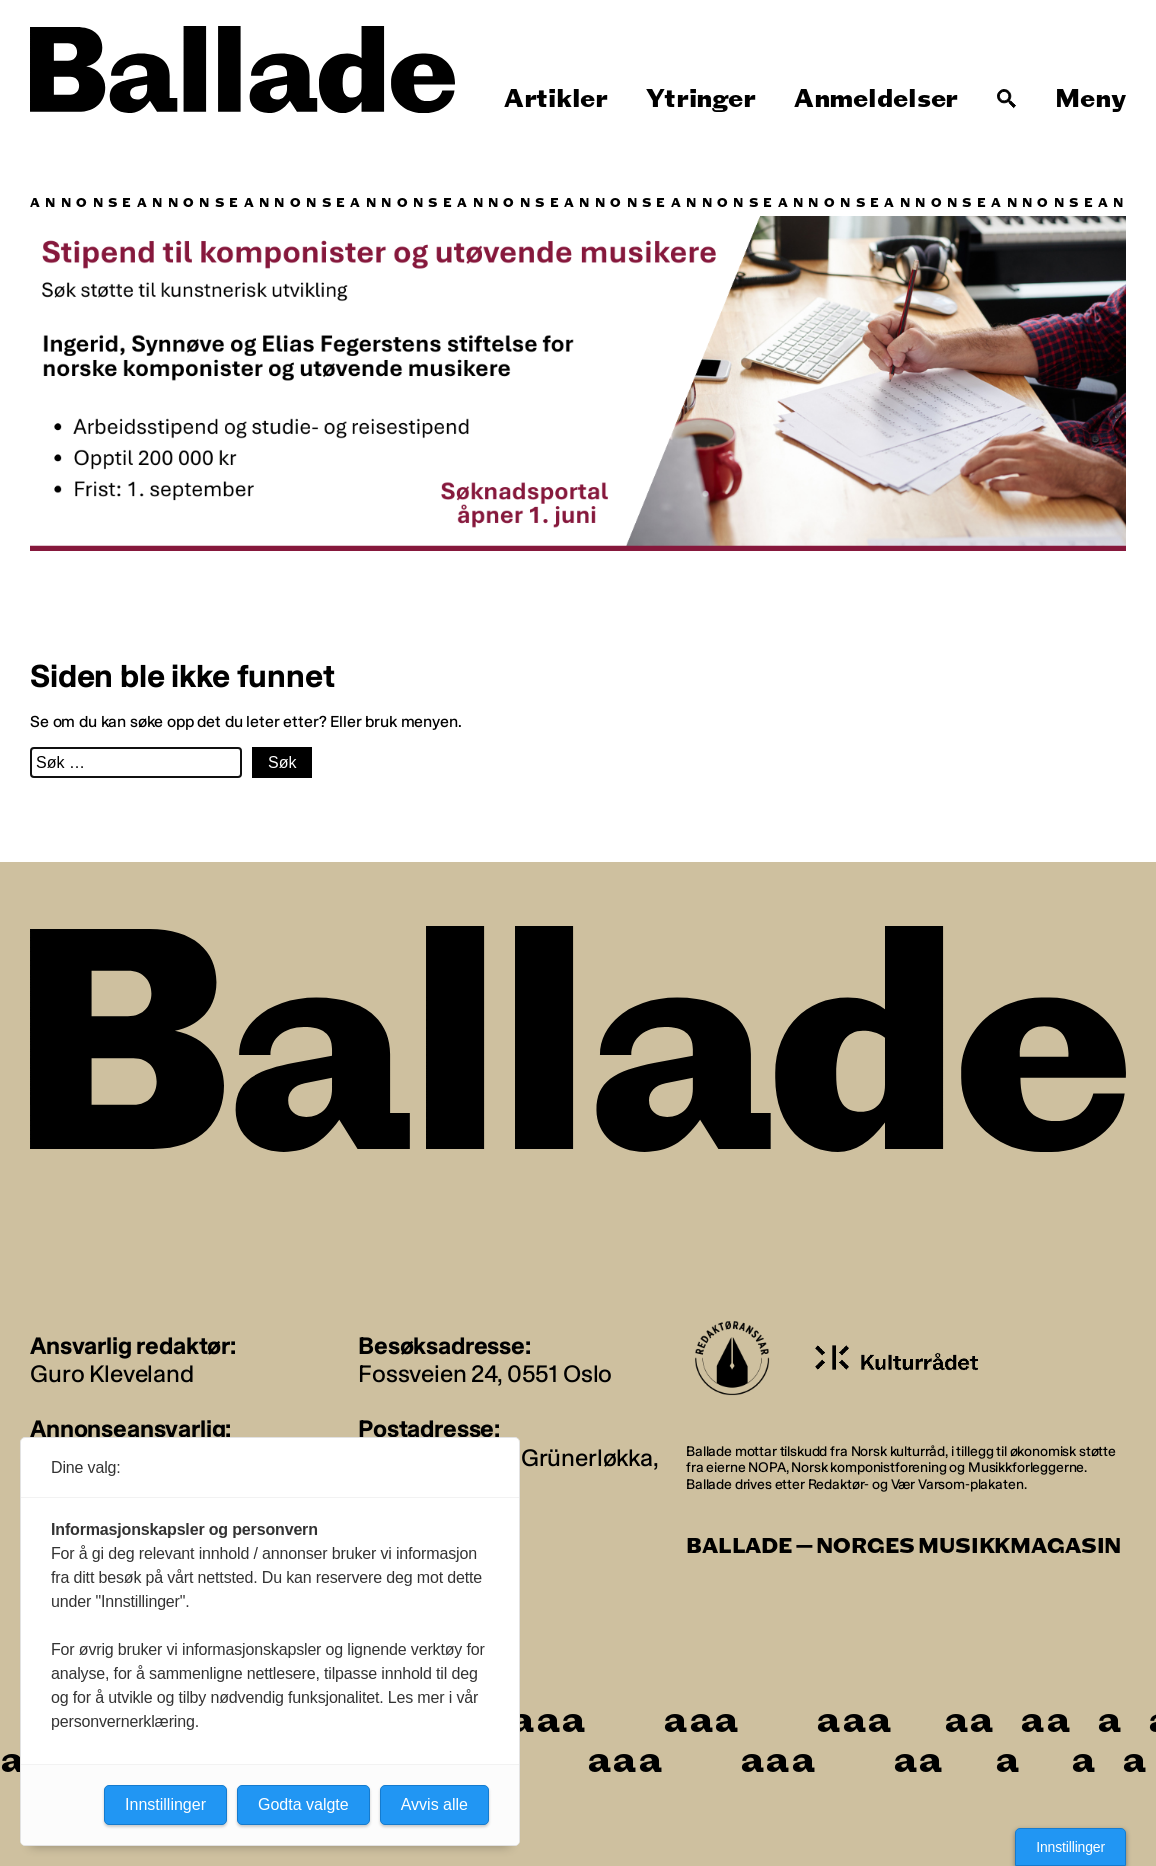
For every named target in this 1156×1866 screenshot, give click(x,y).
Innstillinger (1070, 1847)
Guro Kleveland (112, 1373)
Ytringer (700, 99)
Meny (1090, 99)
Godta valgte (303, 1804)
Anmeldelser (876, 99)
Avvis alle (434, 1804)
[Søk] (1007, 99)
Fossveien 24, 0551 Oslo (485, 1373)
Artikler (556, 99)
